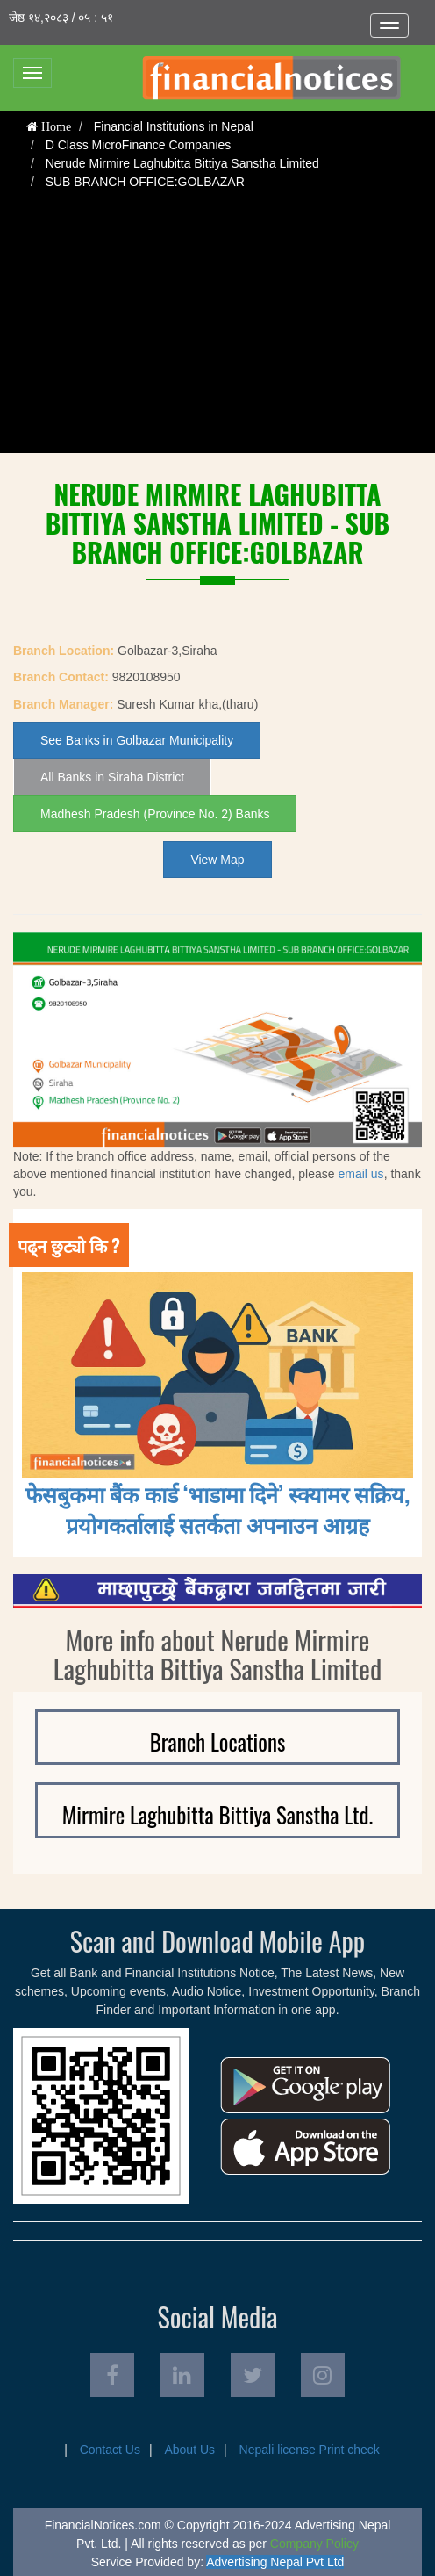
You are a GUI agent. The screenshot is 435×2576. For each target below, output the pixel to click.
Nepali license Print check (309, 2450)
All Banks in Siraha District (112, 777)
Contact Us (110, 2450)
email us (360, 1174)
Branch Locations (218, 1741)
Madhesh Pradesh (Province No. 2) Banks (154, 814)
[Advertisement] (217, 330)
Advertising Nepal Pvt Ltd (275, 2562)
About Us (189, 2450)
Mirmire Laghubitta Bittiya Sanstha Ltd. (218, 1814)
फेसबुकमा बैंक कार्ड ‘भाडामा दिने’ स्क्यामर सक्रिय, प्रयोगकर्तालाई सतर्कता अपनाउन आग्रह (217, 1508)
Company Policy (314, 2543)
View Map (217, 860)
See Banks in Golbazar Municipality (136, 740)
